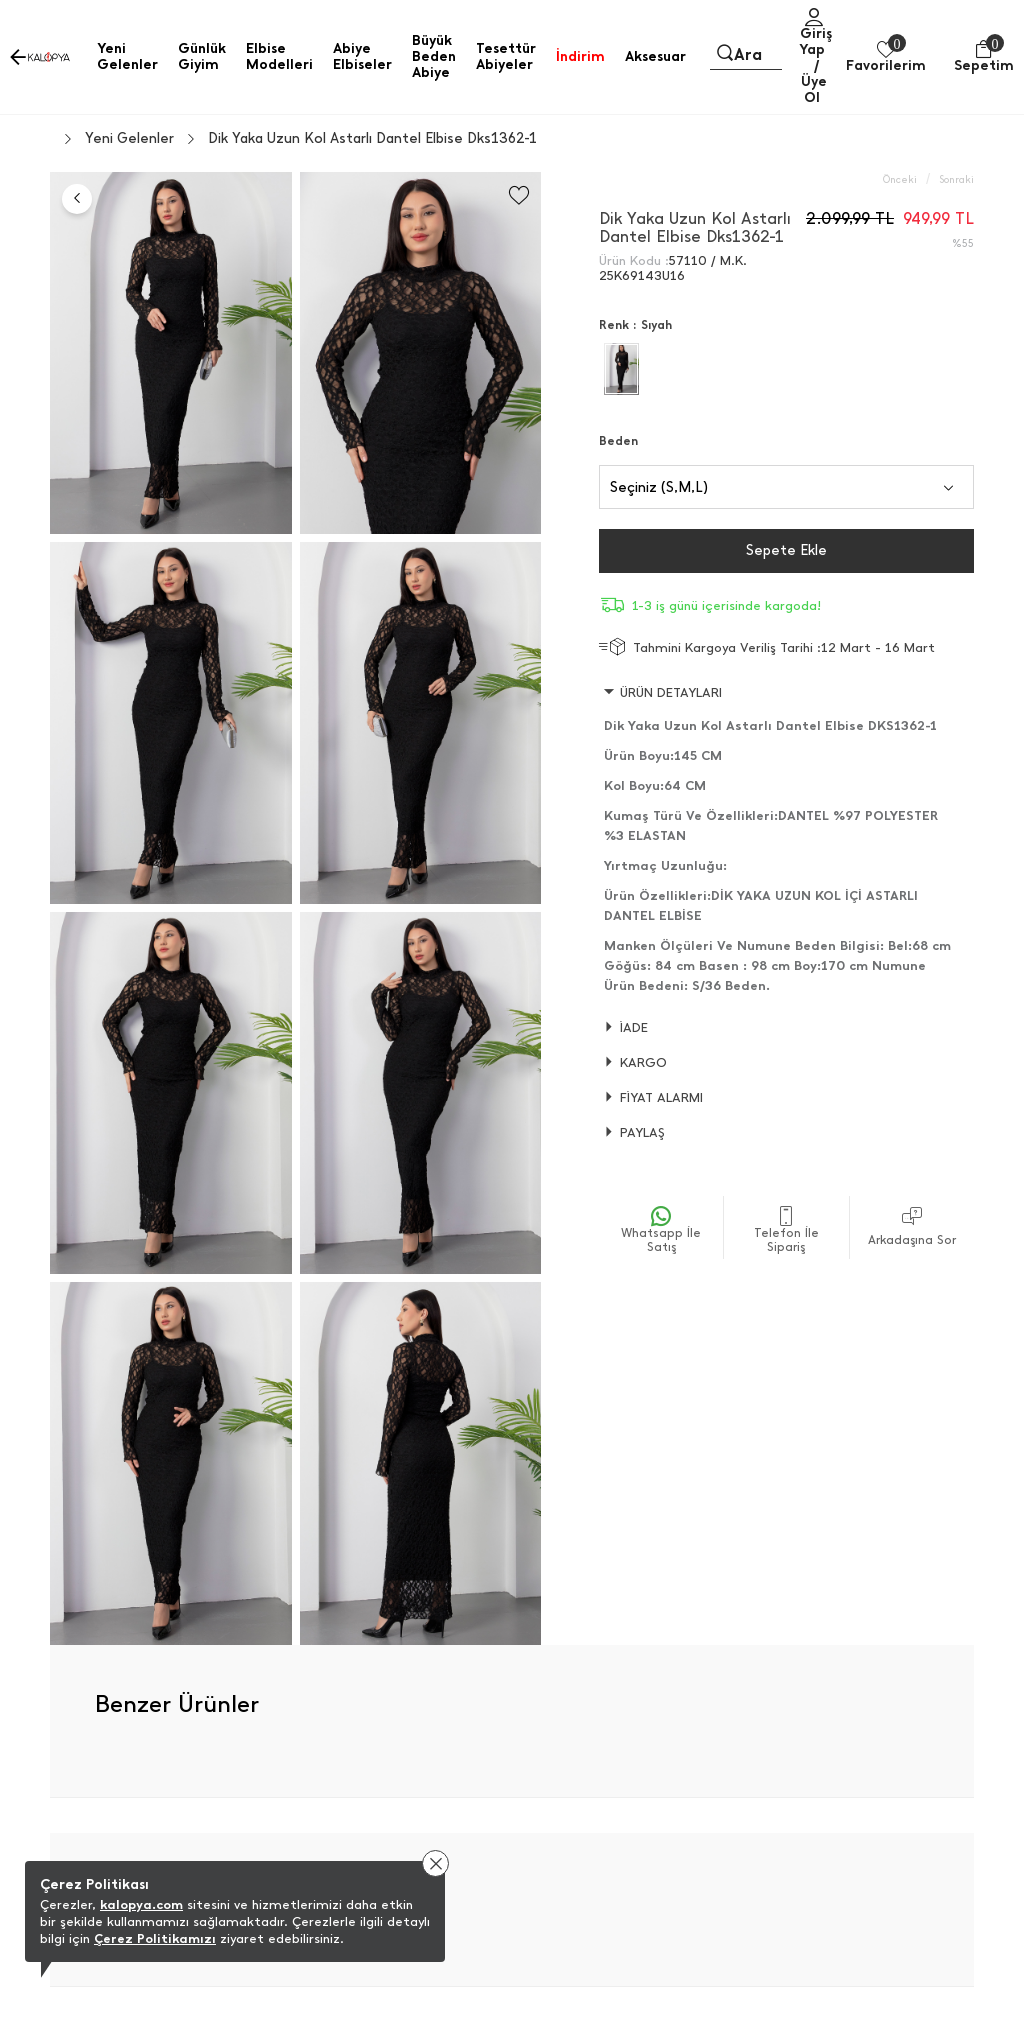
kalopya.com (141, 1904)
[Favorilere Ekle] (519, 195)
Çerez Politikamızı (155, 1938)
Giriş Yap (815, 41)
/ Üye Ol (814, 81)
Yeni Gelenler (129, 139)
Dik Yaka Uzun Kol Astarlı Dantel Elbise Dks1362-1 (372, 139)
